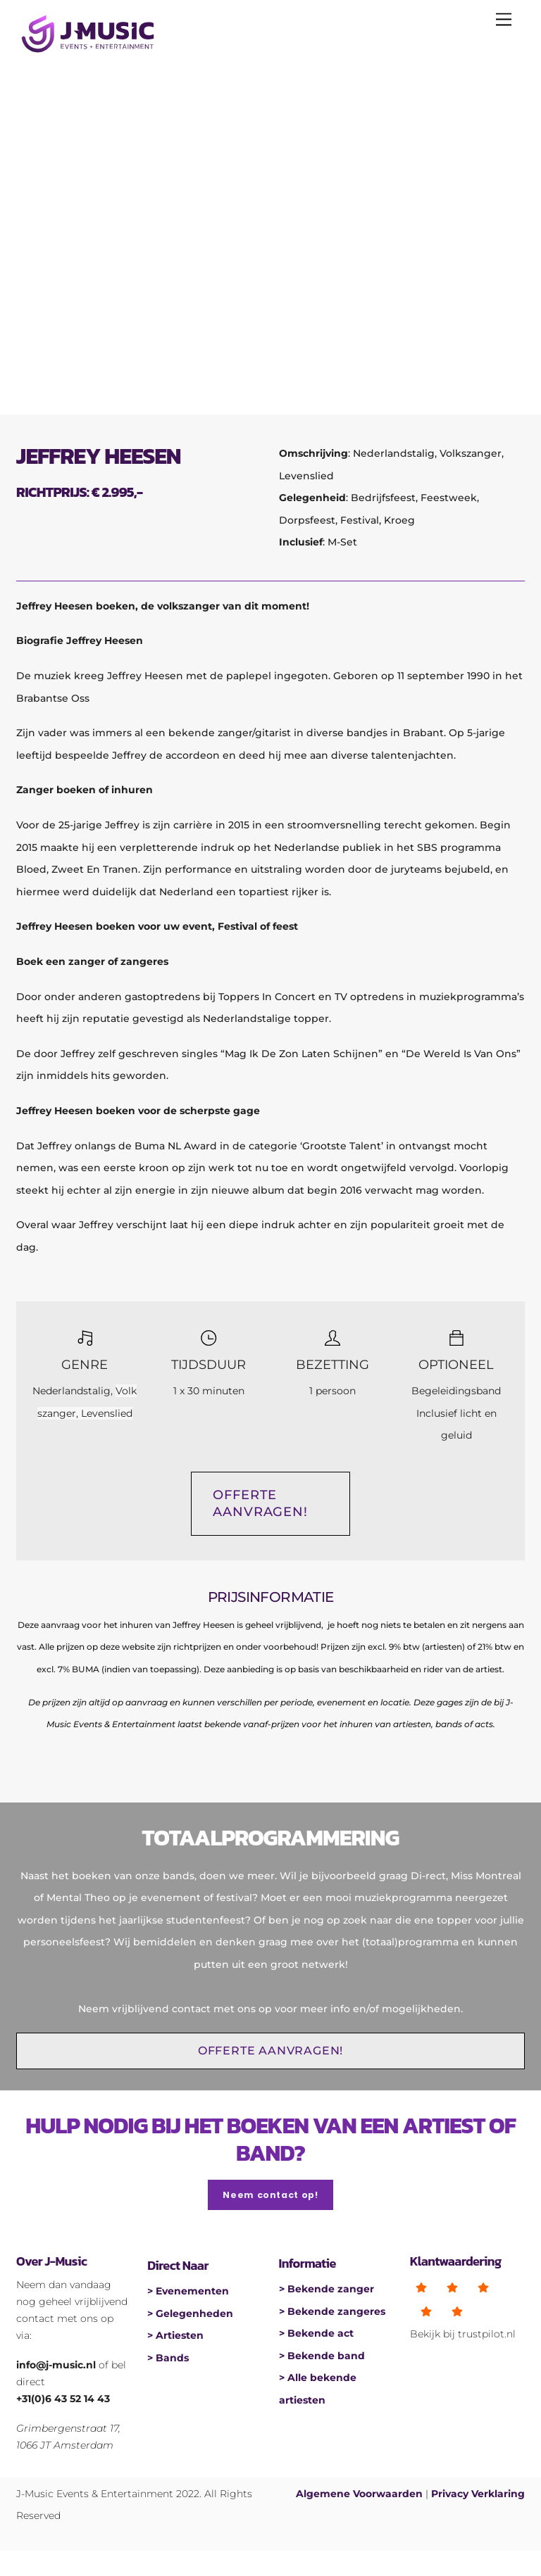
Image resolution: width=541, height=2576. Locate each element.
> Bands (168, 2353)
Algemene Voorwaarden (359, 2493)
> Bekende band (322, 2353)
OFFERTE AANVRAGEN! (260, 1503)
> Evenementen (188, 2286)
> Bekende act (316, 2331)
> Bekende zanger (326, 2286)
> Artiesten (175, 2331)
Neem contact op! (270, 2195)
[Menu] (503, 18)
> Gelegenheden (190, 2309)
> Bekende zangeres (332, 2309)
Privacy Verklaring (478, 2493)
